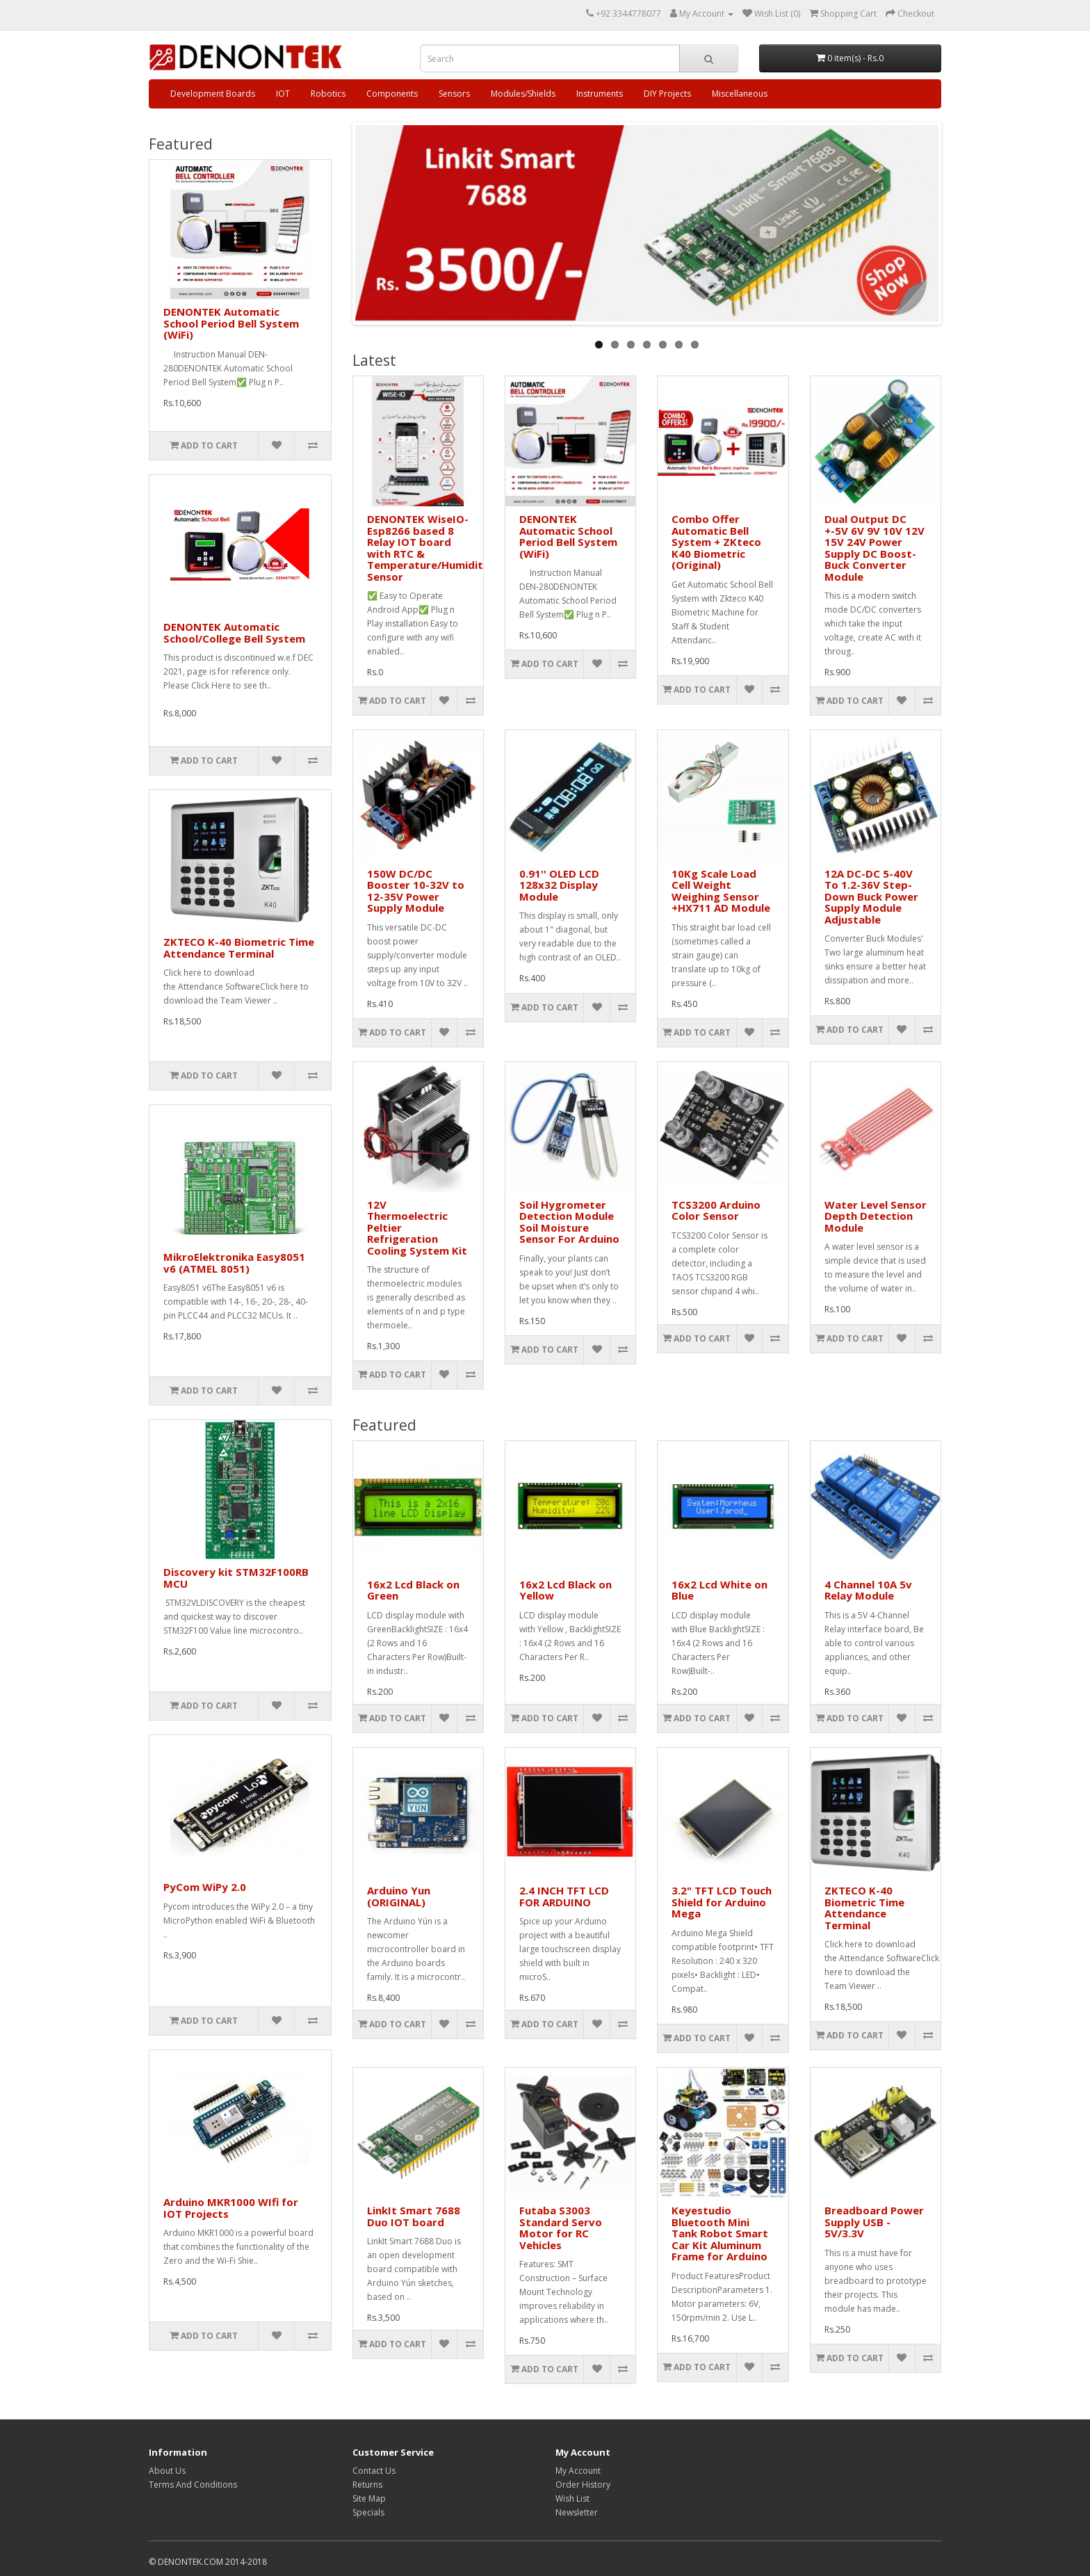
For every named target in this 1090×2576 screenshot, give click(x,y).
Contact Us (374, 2471)
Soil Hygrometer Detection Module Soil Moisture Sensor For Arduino (569, 1222)
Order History (582, 2484)
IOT (283, 93)
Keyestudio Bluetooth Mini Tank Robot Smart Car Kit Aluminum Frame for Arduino (720, 2233)
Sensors (454, 93)
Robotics (328, 93)
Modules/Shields (523, 93)
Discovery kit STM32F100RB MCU (236, 1578)
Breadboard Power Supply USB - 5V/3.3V (874, 2221)
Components (392, 93)
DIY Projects (667, 93)
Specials (368, 2512)
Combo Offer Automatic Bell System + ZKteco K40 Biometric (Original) (716, 542)
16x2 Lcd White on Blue (719, 1590)
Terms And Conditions (193, 2484)
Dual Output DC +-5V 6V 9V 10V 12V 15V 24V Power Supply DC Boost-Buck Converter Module (874, 547)
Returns (367, 2484)
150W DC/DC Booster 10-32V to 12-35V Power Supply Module (415, 891)
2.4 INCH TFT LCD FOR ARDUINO (564, 1896)
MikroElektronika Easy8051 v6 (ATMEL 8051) (234, 1262)
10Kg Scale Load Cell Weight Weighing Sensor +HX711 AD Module (721, 891)
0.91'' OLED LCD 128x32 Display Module (559, 885)
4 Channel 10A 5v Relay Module (868, 1590)
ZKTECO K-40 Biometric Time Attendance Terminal (238, 947)
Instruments (599, 93)
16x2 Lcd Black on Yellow (565, 1590)
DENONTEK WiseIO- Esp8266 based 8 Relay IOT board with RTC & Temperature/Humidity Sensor (428, 547)
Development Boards (212, 93)
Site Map (369, 2498)
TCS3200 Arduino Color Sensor (716, 1210)
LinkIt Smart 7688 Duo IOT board (413, 2216)
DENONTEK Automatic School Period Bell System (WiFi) (231, 323)
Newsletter (576, 2512)
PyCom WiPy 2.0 (204, 1887)
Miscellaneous (739, 93)
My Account (578, 2471)
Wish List (572, 2498)
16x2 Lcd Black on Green (413, 1590)
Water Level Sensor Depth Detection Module (875, 1216)
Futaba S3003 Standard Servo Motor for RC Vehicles (560, 2227)
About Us (167, 2471)
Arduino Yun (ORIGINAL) (398, 1896)
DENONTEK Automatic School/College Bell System (234, 632)
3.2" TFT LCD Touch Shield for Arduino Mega (722, 1901)
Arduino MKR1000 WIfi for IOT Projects (230, 2208)
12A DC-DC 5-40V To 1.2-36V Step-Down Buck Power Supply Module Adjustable (871, 896)
